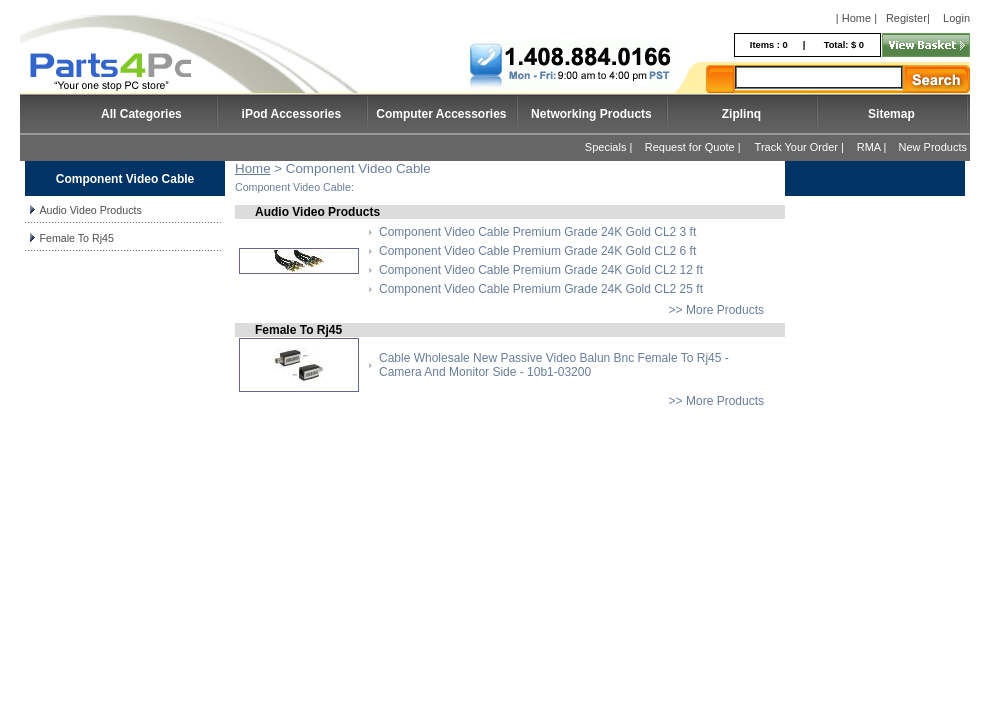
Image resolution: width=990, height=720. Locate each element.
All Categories (141, 114)
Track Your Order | (801, 147)
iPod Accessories (292, 114)
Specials (606, 147)
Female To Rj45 (76, 238)
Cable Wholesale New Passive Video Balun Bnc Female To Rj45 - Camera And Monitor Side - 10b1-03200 (554, 365)
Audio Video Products (90, 210)
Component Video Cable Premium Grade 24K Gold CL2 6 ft (537, 251)
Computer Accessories (441, 114)
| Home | (856, 18)
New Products (933, 147)
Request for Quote (690, 147)
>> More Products (716, 310)
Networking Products (591, 114)
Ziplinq (741, 114)
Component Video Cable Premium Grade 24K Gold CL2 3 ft (537, 232)
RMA (869, 147)
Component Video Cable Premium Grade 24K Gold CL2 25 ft (541, 289)
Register (906, 18)
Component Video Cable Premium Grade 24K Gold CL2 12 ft (541, 270)
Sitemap (891, 114)
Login (956, 18)
